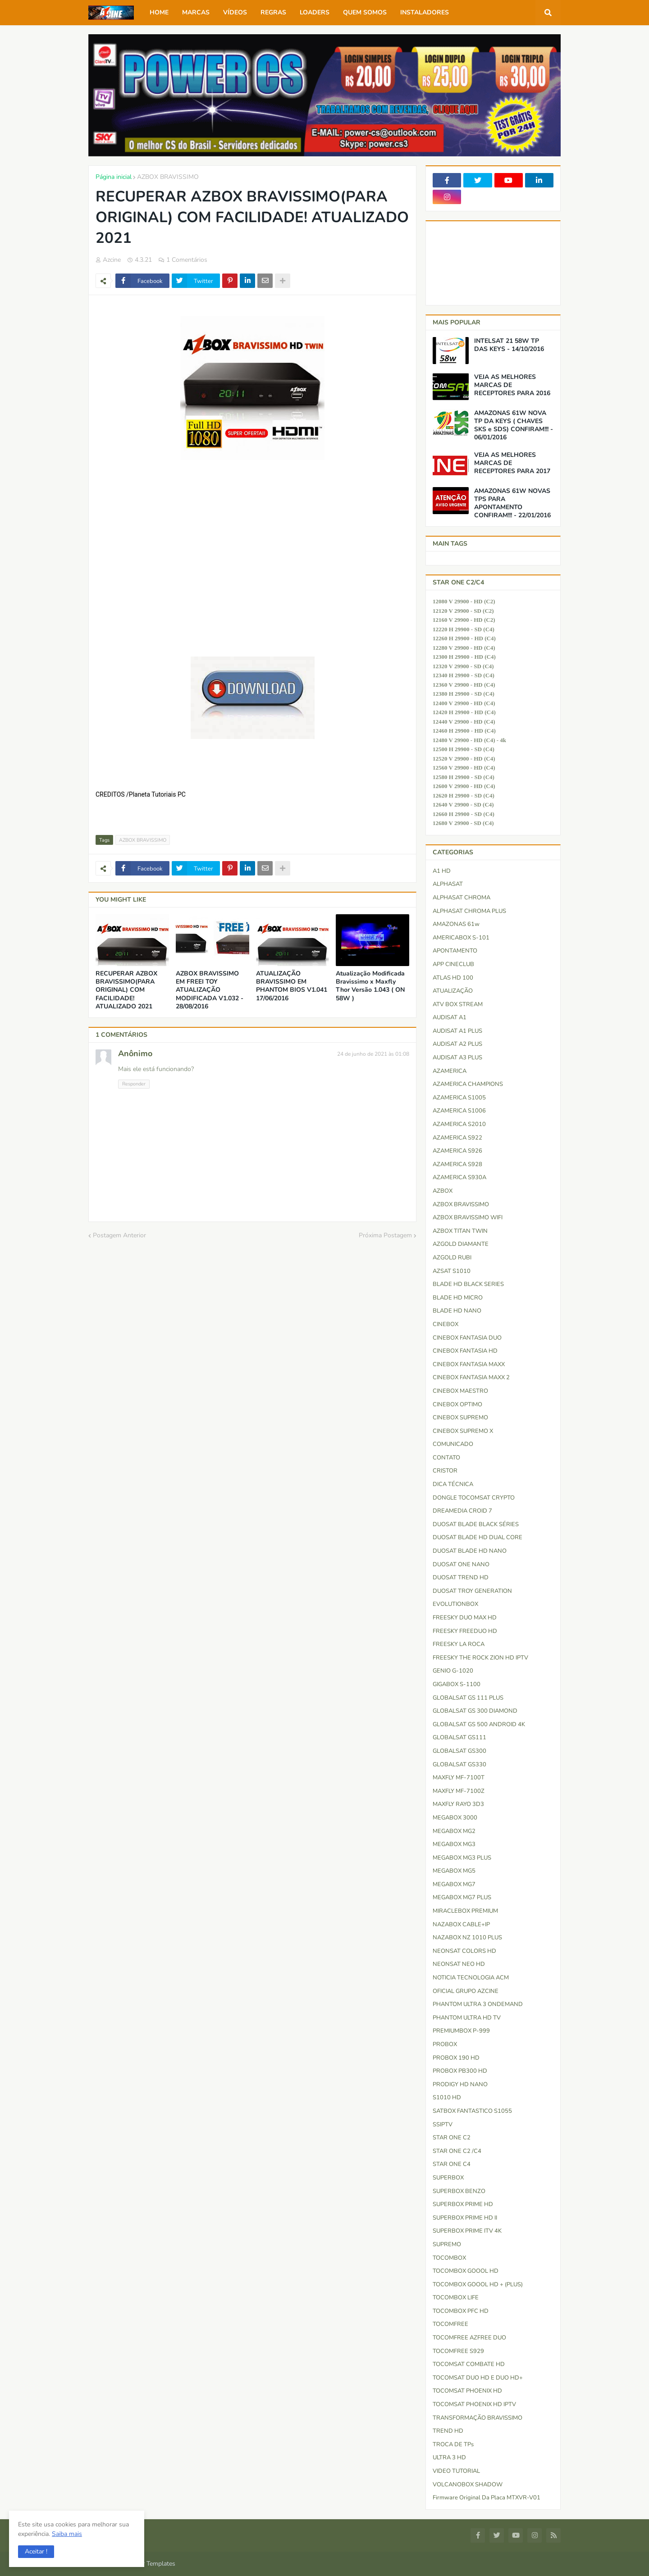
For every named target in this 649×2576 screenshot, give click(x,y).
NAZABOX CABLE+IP (461, 1924)
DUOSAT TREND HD (461, 1577)
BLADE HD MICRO (458, 1298)
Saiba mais (67, 2534)
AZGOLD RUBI (452, 1258)
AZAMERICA (449, 1071)
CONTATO (446, 1458)
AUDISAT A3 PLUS (457, 1057)
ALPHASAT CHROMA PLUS (469, 911)
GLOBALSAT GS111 (459, 1737)
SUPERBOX (448, 2178)
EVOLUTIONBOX (455, 1604)
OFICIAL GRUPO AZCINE (465, 1991)
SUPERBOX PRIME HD (463, 2204)
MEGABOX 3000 (455, 1818)
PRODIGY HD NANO (460, 2084)
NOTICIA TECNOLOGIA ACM (471, 1978)
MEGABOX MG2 (454, 1831)
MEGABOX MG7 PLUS (462, 1897)
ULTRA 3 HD (449, 2457)
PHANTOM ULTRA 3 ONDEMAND (478, 2004)
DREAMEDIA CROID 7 (462, 1511)
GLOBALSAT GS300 (459, 1751)
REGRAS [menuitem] (273, 12)
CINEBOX (445, 1324)
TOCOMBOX (449, 2258)
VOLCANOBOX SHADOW (468, 2484)
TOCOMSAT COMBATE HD (469, 2364)
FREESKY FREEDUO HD (465, 1631)
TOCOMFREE (450, 2324)
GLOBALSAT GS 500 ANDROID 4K (479, 1724)
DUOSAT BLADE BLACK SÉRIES (476, 1524)
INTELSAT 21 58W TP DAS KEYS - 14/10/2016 (509, 345)
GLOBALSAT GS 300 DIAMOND (475, 1711)
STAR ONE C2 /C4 (457, 2151)
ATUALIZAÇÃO (453, 991)
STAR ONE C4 (452, 2164)
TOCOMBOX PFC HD (461, 2311)
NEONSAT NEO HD (459, 1964)
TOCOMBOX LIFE (456, 2297)
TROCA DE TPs (453, 2444)
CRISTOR (445, 1471)
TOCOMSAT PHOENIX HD (467, 2391)
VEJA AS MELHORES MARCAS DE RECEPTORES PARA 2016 (512, 385)
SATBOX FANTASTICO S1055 (472, 2111)
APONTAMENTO (455, 951)
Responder (134, 1084)
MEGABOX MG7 (454, 1884)
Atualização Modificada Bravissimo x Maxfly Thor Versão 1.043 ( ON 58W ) (370, 986)
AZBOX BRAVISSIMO (168, 177)
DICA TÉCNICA (453, 1484)
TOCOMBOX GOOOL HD (465, 2271)
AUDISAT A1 (449, 1017)
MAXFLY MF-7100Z (458, 1791)
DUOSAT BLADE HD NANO (470, 1551)
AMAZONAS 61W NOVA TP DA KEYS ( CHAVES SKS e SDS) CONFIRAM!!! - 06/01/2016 (513, 425)
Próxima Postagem (385, 1235)
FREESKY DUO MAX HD (465, 1618)
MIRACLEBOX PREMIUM (465, 1911)
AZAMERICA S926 (457, 1151)
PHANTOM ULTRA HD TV (467, 2018)
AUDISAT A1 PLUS (457, 1031)
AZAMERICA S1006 (459, 1111)
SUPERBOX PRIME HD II (465, 2218)
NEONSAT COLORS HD (464, 1951)
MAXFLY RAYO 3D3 (458, 1804)
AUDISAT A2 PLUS (457, 1044)
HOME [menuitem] (159, 12)
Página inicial (114, 177)
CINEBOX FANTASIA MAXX (469, 1364)
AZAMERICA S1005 (459, 1098)
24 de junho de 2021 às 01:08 (373, 1054)
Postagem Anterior (119, 1235)
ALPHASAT (448, 884)
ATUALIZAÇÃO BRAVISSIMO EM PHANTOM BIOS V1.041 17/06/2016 (291, 986)
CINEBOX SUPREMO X (463, 1431)
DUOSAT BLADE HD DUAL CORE (477, 1537)
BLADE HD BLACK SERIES (468, 1284)
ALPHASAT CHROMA (461, 898)
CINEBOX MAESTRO (460, 1391)
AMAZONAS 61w (456, 924)
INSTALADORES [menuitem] (424, 12)
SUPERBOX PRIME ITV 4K (467, 2231)
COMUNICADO (453, 1444)
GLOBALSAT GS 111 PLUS (468, 1698)
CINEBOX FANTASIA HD (465, 1351)
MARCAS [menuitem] (196, 12)
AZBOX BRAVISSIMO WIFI (468, 1217)
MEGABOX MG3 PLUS (462, 1858)
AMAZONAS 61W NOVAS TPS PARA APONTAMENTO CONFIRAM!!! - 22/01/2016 (512, 503)
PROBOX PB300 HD (460, 2071)
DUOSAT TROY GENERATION (472, 1591)
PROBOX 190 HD (456, 2058)
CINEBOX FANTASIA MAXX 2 (471, 1377)
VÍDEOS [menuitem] (235, 12)
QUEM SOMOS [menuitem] (365, 12)
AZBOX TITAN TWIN (460, 1231)
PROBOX (445, 2044)
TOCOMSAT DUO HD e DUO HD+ (478, 2378)
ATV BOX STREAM (458, 1004)
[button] (36, 2551)
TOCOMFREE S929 (458, 2351)
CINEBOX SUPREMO (460, 1417)
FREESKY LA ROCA (458, 1644)
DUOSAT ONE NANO (461, 1564)
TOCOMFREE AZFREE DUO (469, 2338)
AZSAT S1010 (452, 1271)
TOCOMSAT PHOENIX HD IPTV (474, 2404)
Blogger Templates (149, 2563)
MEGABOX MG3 (454, 1844)
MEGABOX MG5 (454, 1871)
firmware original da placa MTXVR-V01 (486, 2498)
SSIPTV (442, 2124)
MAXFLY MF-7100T (458, 1778)
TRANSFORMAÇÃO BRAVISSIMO (477, 2418)
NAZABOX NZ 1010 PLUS (467, 1937)
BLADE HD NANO (457, 1311)
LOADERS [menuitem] (314, 12)
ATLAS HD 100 (453, 978)
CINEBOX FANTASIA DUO (467, 1338)
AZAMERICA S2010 (459, 1124)
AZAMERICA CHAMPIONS (468, 1084)
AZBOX (442, 1191)
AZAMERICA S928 (457, 1164)
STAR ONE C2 (452, 2138)
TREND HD (448, 2431)
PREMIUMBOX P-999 (461, 2031)
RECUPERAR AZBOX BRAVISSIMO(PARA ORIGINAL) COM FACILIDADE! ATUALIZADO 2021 (126, 990)
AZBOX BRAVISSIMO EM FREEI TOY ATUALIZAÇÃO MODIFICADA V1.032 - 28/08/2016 (209, 990)
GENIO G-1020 (453, 1671)
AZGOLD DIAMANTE (461, 1244)
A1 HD (442, 871)
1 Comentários (186, 259)
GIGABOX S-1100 (456, 1684)
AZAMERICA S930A (459, 1177)
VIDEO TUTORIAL (456, 2471)
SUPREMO (447, 2244)
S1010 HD (447, 2097)
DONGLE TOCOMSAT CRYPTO (474, 1498)
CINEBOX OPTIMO (457, 1404)
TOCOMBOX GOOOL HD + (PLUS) (478, 2284)
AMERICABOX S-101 (461, 938)
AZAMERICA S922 (457, 1138)
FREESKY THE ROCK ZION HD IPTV (480, 1658)
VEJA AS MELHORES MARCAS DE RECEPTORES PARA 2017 (512, 463)
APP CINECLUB (453, 964)
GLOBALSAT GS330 (459, 1764)
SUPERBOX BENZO (459, 2191)
